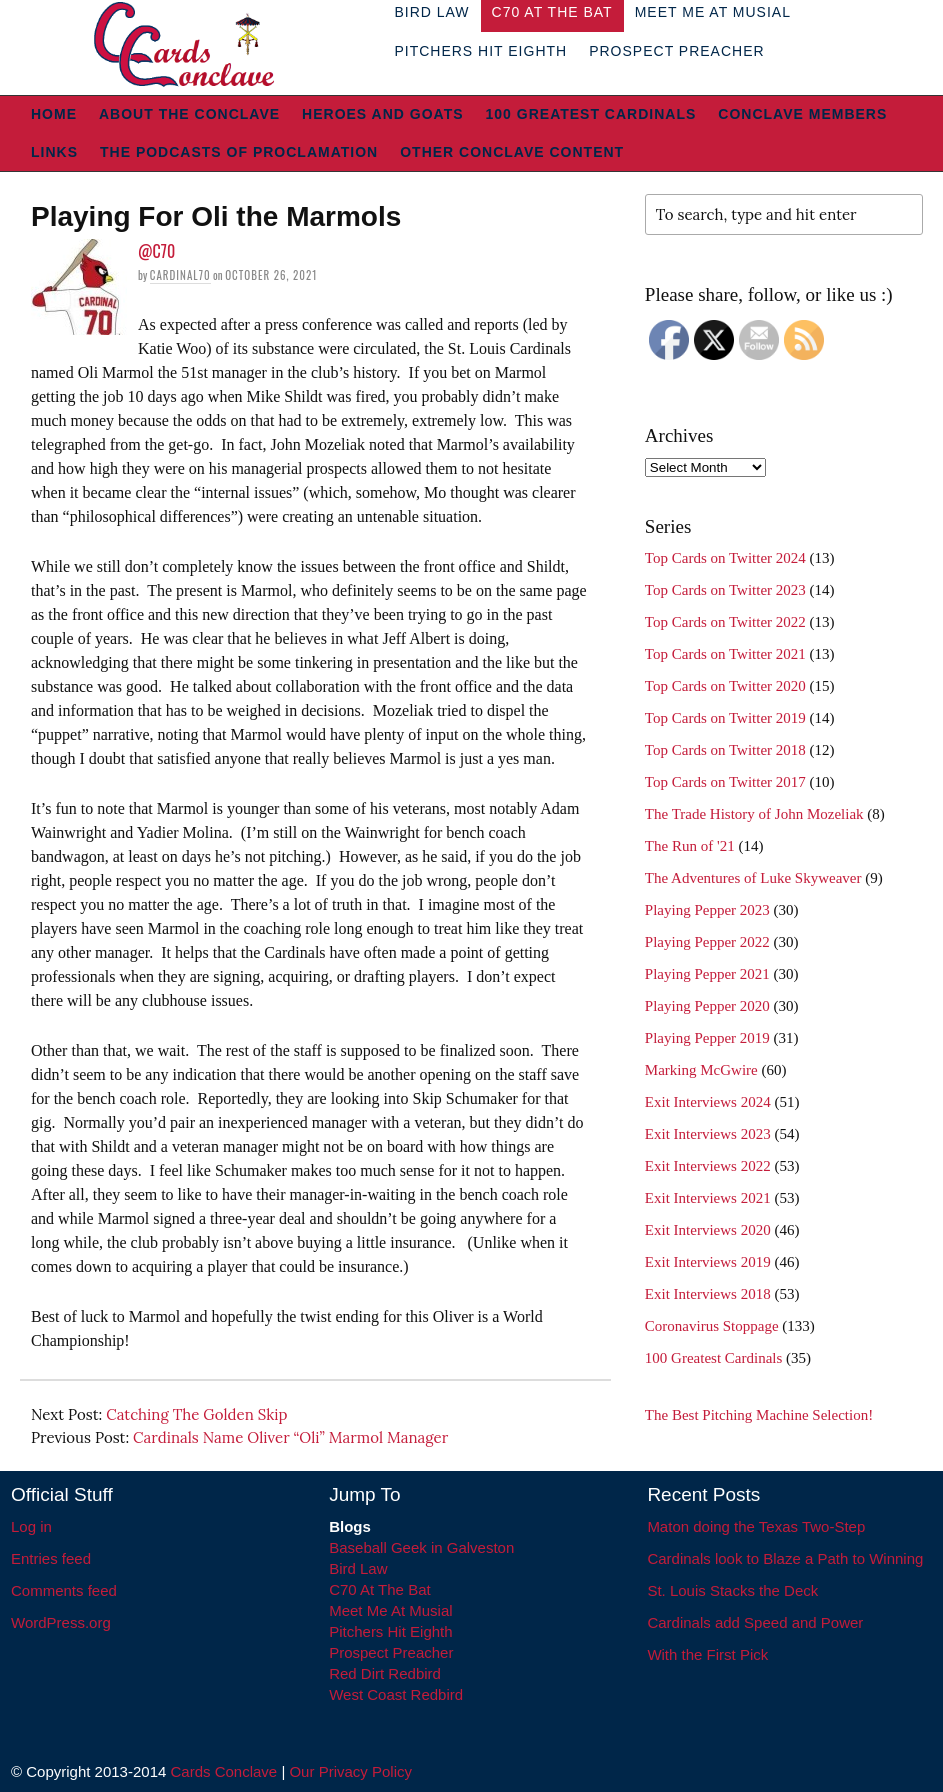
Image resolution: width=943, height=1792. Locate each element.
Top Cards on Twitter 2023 (725, 590)
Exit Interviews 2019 (708, 1262)
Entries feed (51, 1558)
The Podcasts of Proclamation (239, 152)
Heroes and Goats (382, 114)
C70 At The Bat (379, 1589)
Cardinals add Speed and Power (755, 1622)
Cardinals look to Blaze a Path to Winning (785, 1558)
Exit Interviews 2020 (708, 1230)
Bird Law (358, 1568)
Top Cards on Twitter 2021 (725, 654)
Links (54, 152)
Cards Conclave (224, 1771)
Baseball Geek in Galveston (421, 1547)
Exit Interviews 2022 (708, 1166)
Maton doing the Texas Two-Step (756, 1526)
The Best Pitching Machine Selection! (759, 1415)
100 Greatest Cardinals (591, 114)
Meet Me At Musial (390, 1610)
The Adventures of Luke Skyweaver (753, 878)
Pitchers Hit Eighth (480, 51)
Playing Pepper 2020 (707, 1006)
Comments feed (64, 1590)
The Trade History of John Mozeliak (754, 814)
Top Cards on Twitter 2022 (725, 622)
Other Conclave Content (512, 152)
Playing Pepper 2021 (707, 974)
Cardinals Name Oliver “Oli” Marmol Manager (290, 1437)
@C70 (156, 251)
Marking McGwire (701, 1070)
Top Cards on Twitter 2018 (725, 750)
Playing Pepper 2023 (707, 910)
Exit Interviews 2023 (708, 1134)
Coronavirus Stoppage (712, 1326)
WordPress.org (61, 1622)
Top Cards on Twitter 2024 (725, 558)
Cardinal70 (180, 275)
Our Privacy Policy (350, 1771)
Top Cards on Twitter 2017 (725, 782)
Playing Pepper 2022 (707, 942)
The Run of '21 (690, 846)
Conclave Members (802, 114)
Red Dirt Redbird (385, 1673)
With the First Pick (707, 1654)
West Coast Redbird (396, 1694)
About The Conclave (189, 114)
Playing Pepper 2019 (707, 1038)
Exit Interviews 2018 (708, 1294)
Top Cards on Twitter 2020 (725, 686)
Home (54, 114)
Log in (31, 1526)
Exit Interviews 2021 (708, 1198)
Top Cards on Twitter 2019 (725, 718)
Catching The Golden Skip (196, 1414)
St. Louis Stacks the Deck (732, 1590)
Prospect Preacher (676, 51)
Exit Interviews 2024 (708, 1102)
